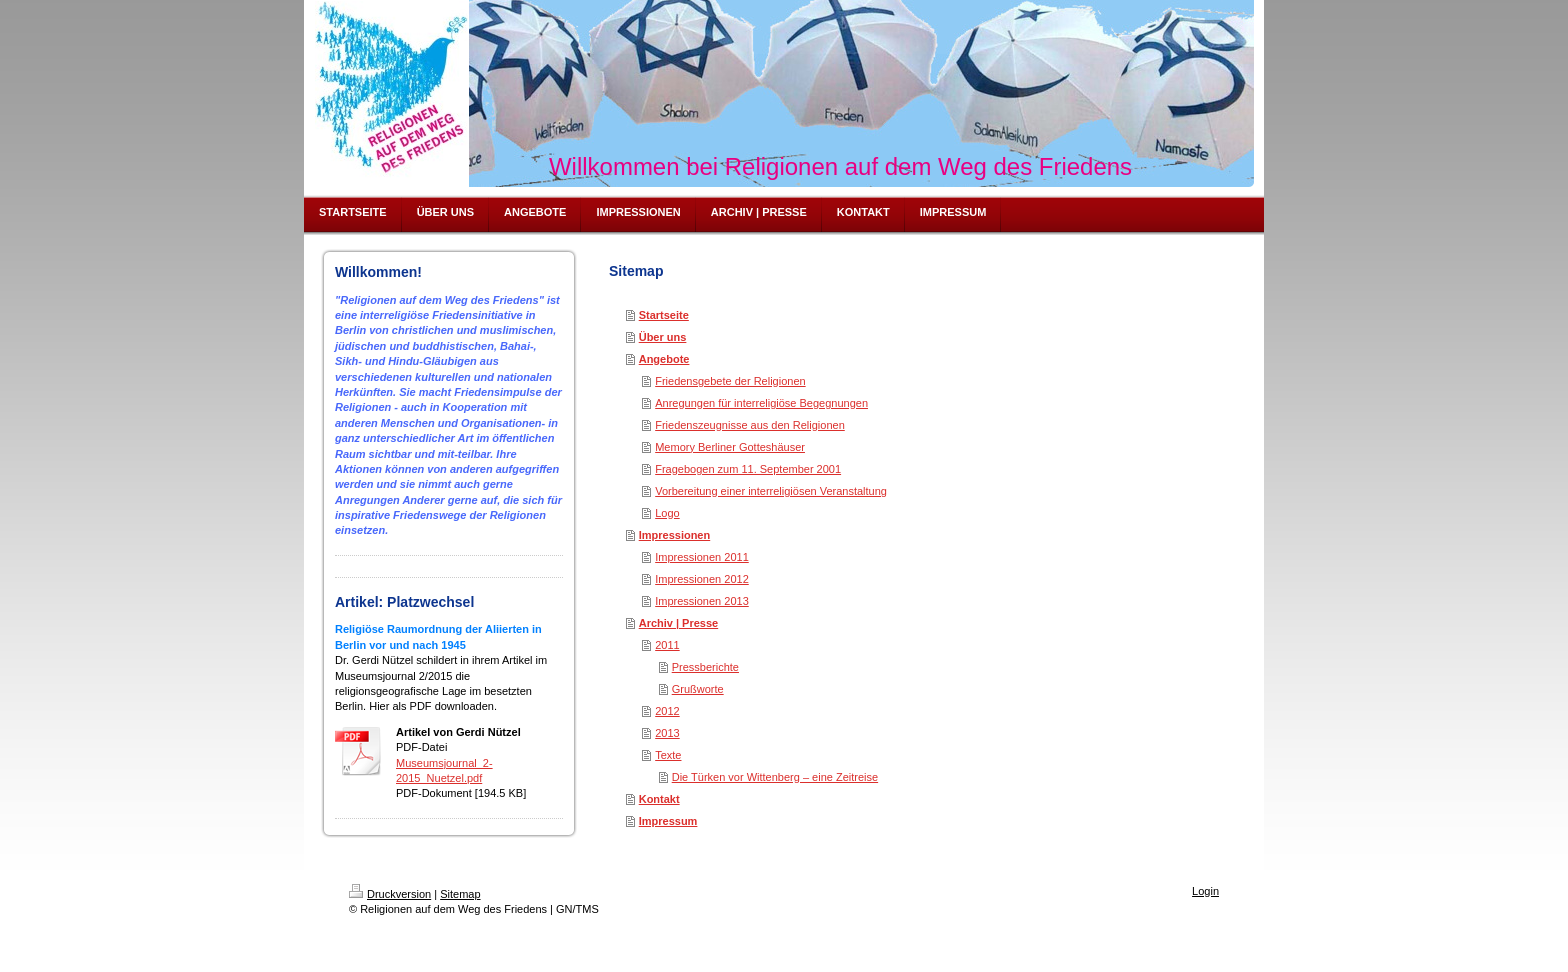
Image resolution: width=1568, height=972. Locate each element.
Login (1205, 891)
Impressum (668, 821)
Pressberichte (705, 667)
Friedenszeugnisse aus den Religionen (750, 425)
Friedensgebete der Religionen (730, 381)
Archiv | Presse (679, 623)
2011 (667, 645)
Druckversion (390, 894)
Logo (667, 513)
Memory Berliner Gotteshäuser (730, 447)
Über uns (663, 337)
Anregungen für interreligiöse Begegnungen (761, 403)
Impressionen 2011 (702, 557)
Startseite (664, 315)
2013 (667, 733)
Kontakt (659, 799)
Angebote (664, 359)
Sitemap (460, 894)
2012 (667, 711)
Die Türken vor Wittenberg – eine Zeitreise (775, 777)
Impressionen (675, 535)
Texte (668, 755)
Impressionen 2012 (702, 579)
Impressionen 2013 (702, 601)
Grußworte (698, 689)
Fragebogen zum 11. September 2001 (748, 469)
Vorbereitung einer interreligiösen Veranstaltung (771, 491)
